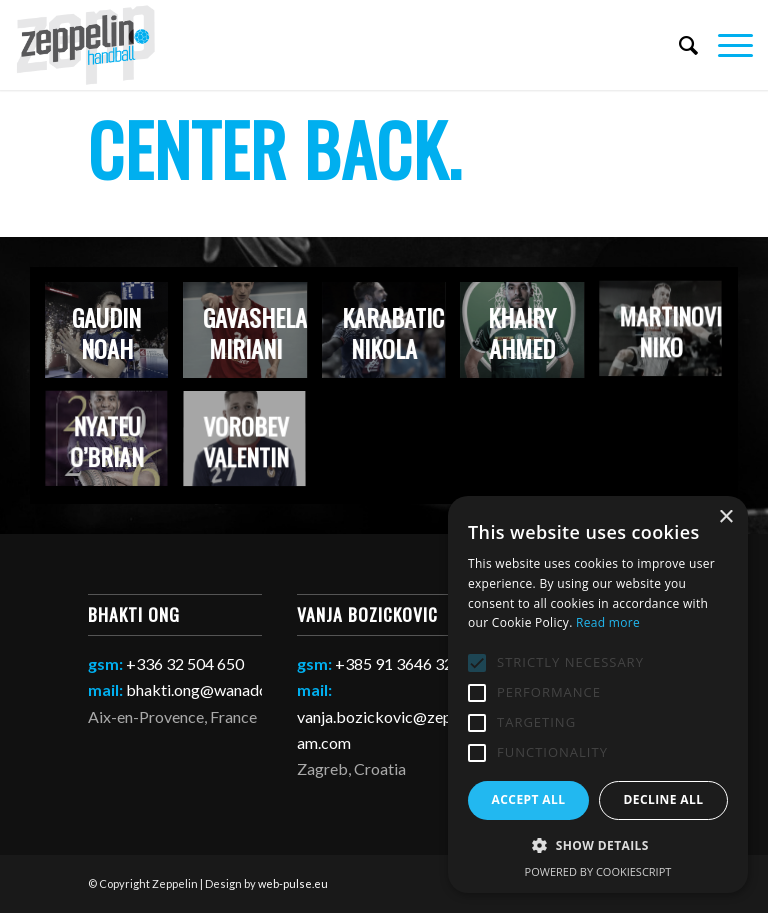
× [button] (725, 517)
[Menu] (725, 45)
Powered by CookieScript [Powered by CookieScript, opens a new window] (598, 871)
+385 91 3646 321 (398, 663)
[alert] (598, 694)
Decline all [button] (664, 799)
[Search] (678, 45)
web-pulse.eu (293, 883)
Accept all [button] (529, 799)
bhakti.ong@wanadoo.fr (209, 689)
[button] (598, 846)
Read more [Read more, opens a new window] (608, 622)
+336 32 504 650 (185, 663)
